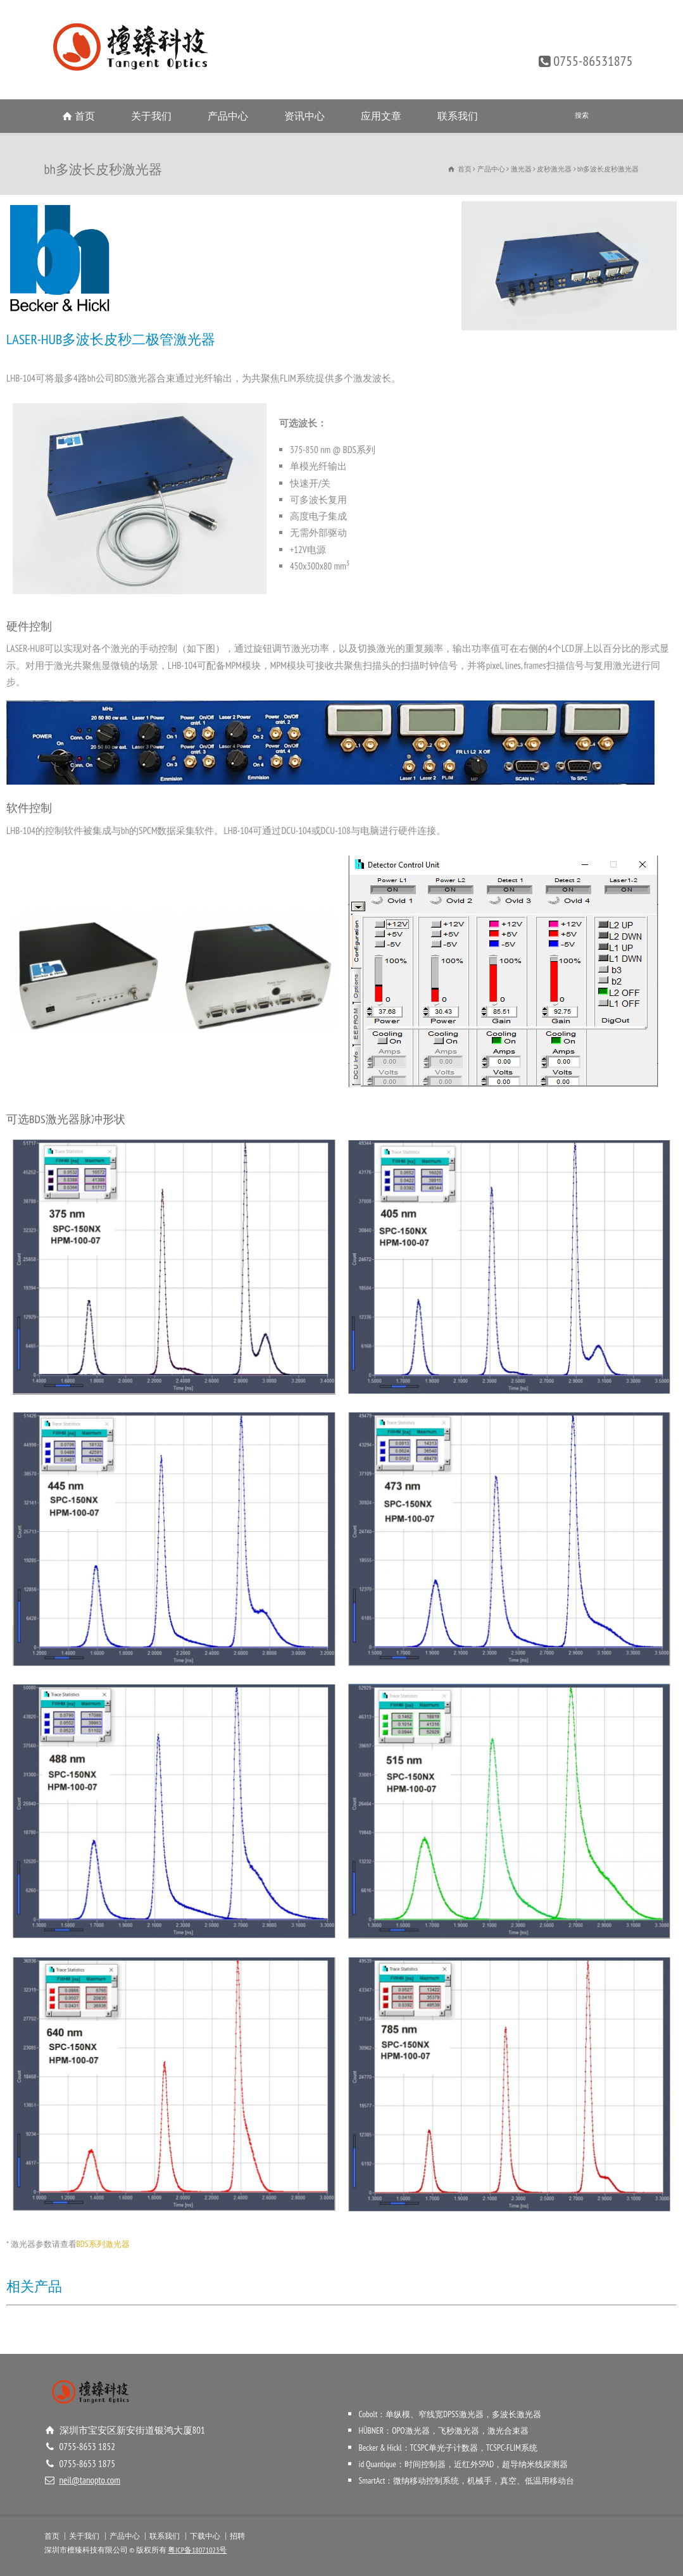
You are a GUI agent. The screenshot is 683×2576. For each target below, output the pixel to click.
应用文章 (381, 115)
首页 (85, 115)
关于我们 (151, 115)
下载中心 (205, 2536)
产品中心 (228, 115)
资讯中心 (304, 115)
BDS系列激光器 (103, 2243)
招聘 (237, 2536)
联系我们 (457, 115)
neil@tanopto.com (90, 2480)
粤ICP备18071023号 (197, 2549)
